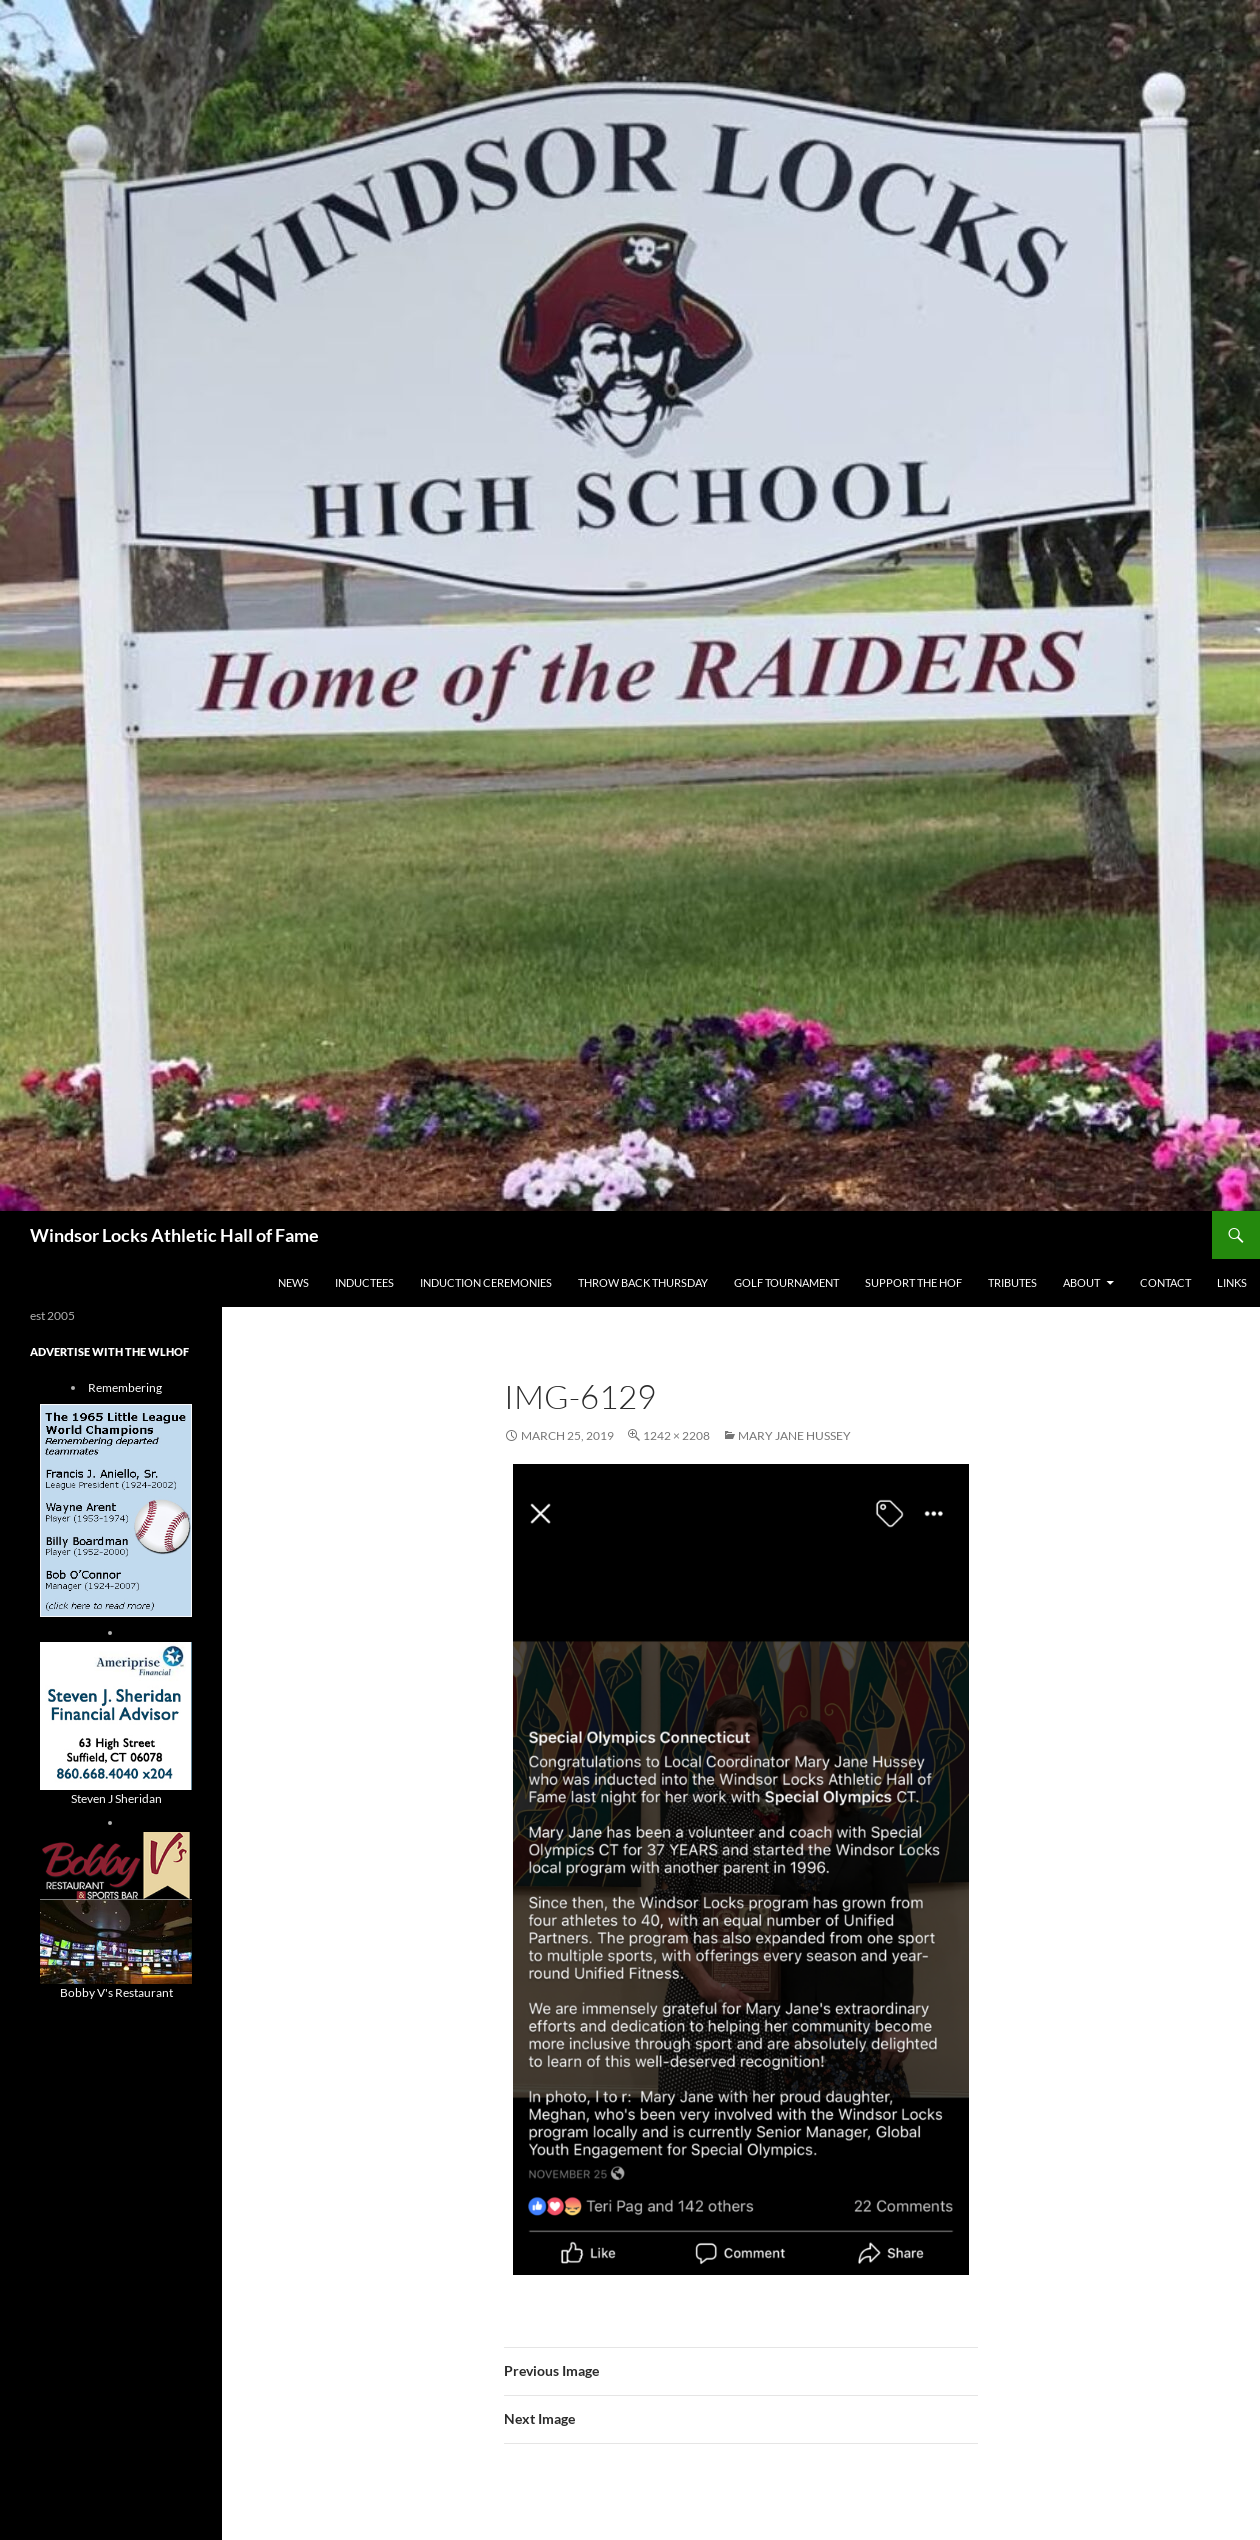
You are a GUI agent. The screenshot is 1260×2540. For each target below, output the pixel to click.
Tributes (1012, 1282)
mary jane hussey (794, 1435)
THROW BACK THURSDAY (643, 1282)
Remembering (125, 1387)
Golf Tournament (786, 1282)
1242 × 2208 (676, 1435)
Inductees (364, 1282)
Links (1232, 1282)
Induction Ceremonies (486, 1282)
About (1081, 1282)
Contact (1165, 1282)
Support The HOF (913, 1282)
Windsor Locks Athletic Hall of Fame (174, 1235)
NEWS (293, 1282)
